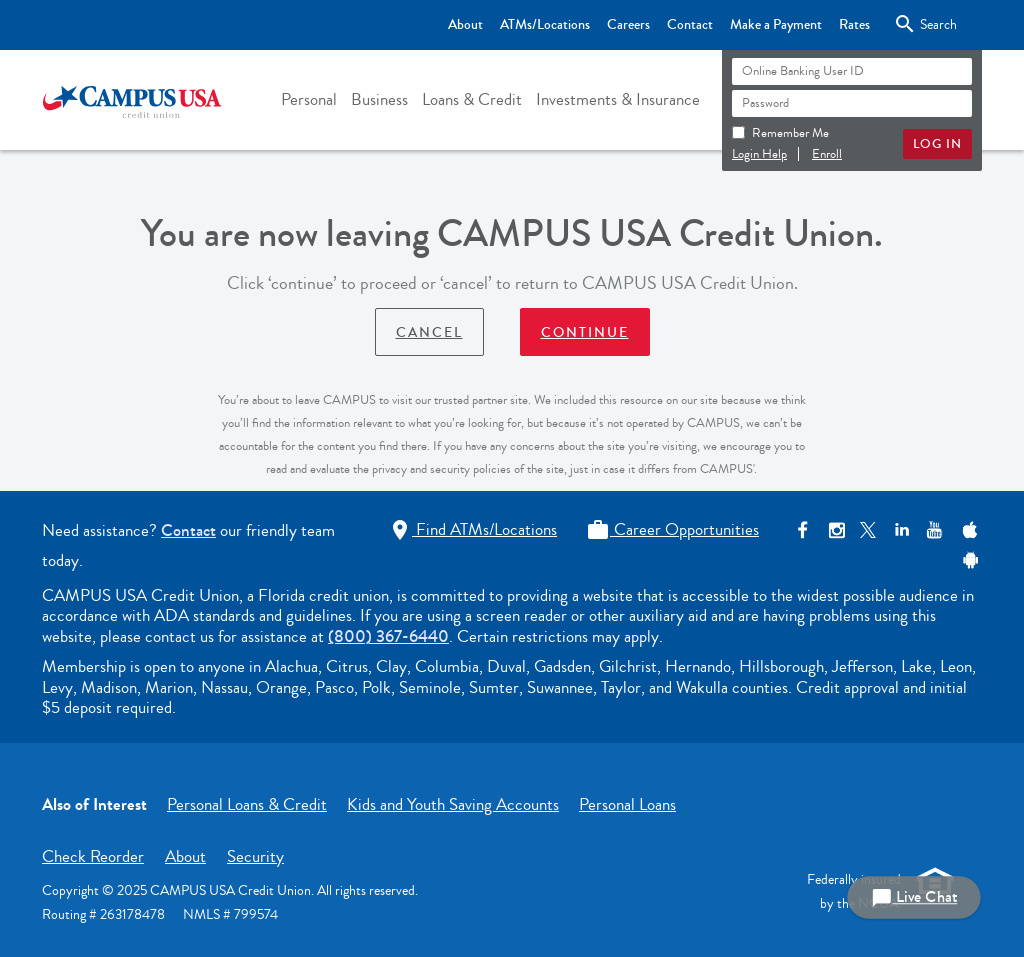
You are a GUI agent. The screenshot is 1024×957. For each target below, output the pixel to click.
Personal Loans (627, 804)
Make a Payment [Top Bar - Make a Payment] (776, 25)
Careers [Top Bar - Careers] (628, 25)
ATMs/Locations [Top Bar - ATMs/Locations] (545, 25)
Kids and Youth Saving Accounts (453, 804)
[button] (309, 100)
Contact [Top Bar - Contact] (690, 25)
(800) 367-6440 (388, 636)
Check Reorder (93, 856)
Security (255, 856)
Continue (585, 333)
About (185, 856)
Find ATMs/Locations (472, 529)
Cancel (429, 333)
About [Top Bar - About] (465, 25)
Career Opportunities (672, 529)
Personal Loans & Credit (247, 804)
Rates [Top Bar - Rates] (854, 25)
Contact (188, 530)
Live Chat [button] (914, 897)
